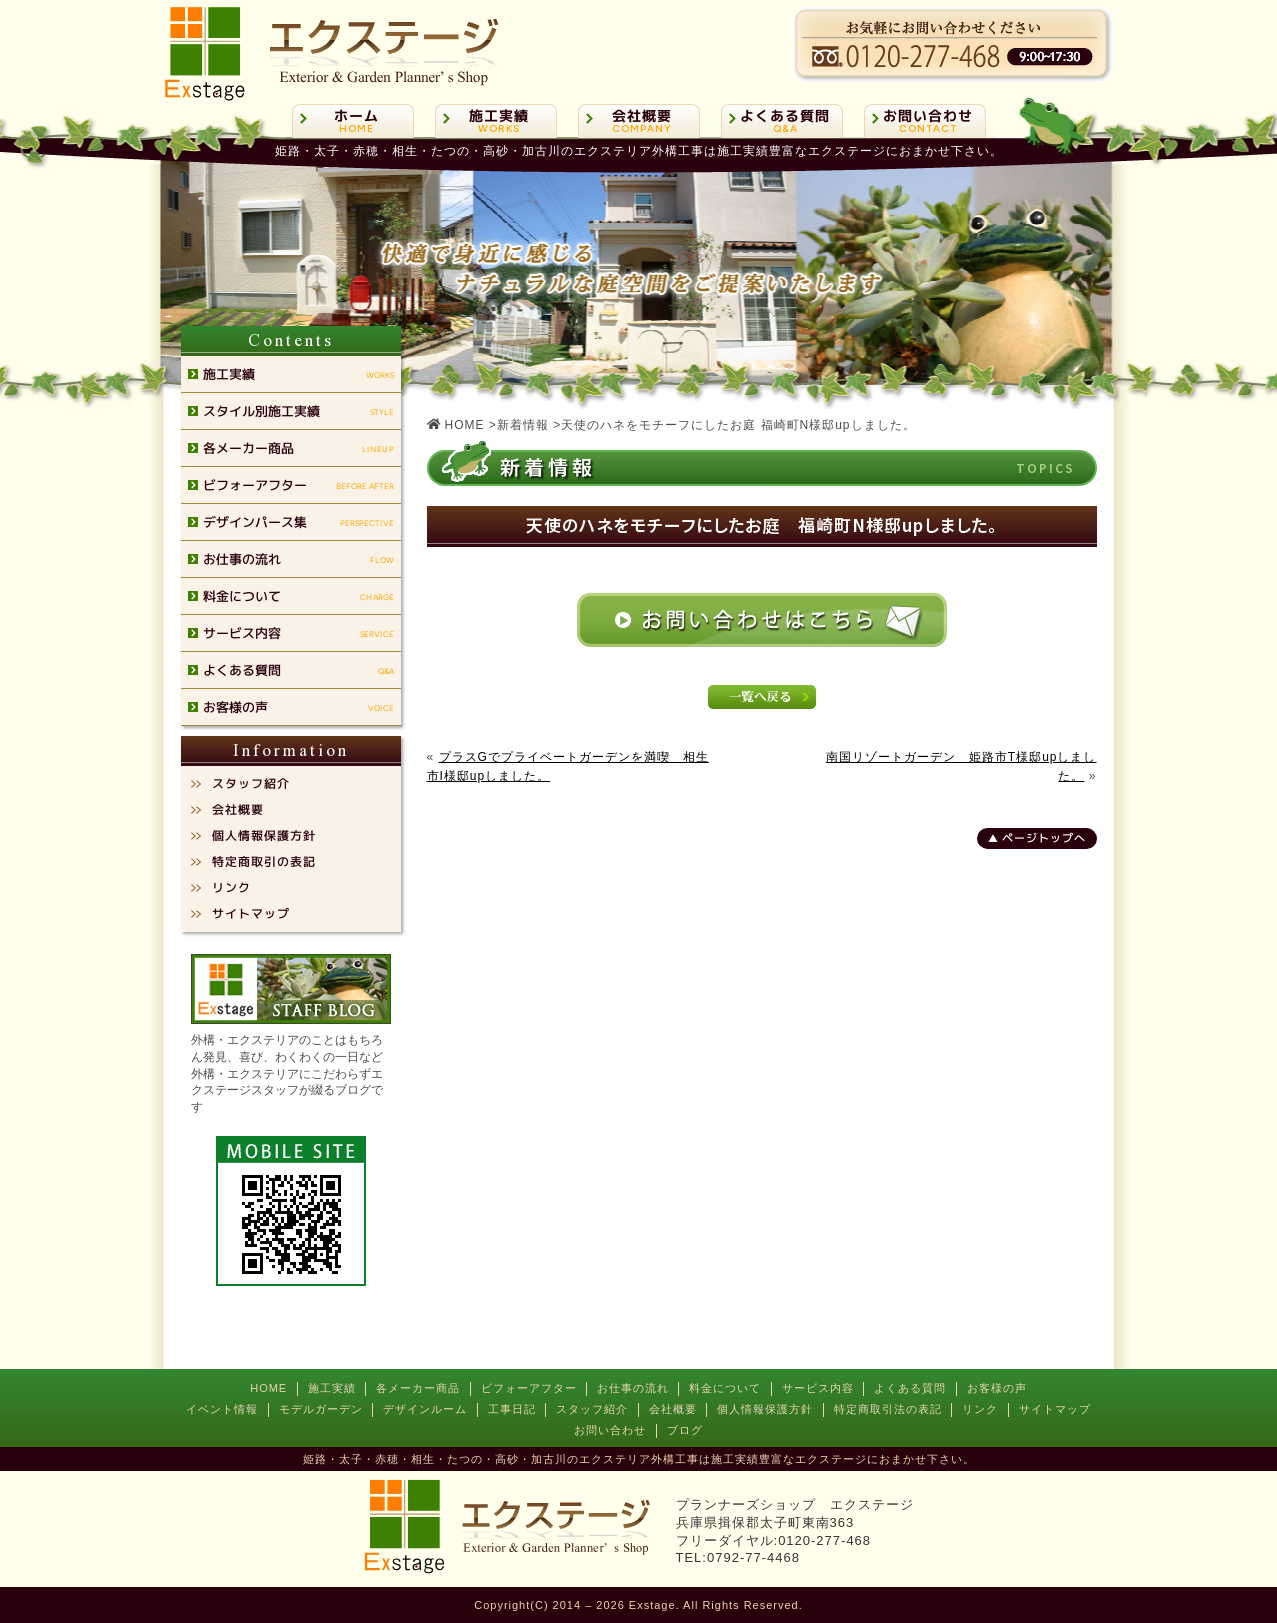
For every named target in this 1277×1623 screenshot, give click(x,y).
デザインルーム (425, 1409)
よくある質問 (910, 1388)
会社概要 (673, 1409)
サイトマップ (1055, 1409)
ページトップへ (1043, 838)
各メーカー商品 (418, 1388)
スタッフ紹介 (592, 1409)
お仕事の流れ (633, 1388)
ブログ (685, 1430)
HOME (268, 1388)
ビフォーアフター (529, 1388)
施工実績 (332, 1388)
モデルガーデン (321, 1409)
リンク (980, 1409)
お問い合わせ (610, 1430)
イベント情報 (222, 1409)
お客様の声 (997, 1388)
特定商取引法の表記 (888, 1409)
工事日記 (512, 1409)
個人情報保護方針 (765, 1409)
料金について (725, 1388)
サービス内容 (818, 1388)
